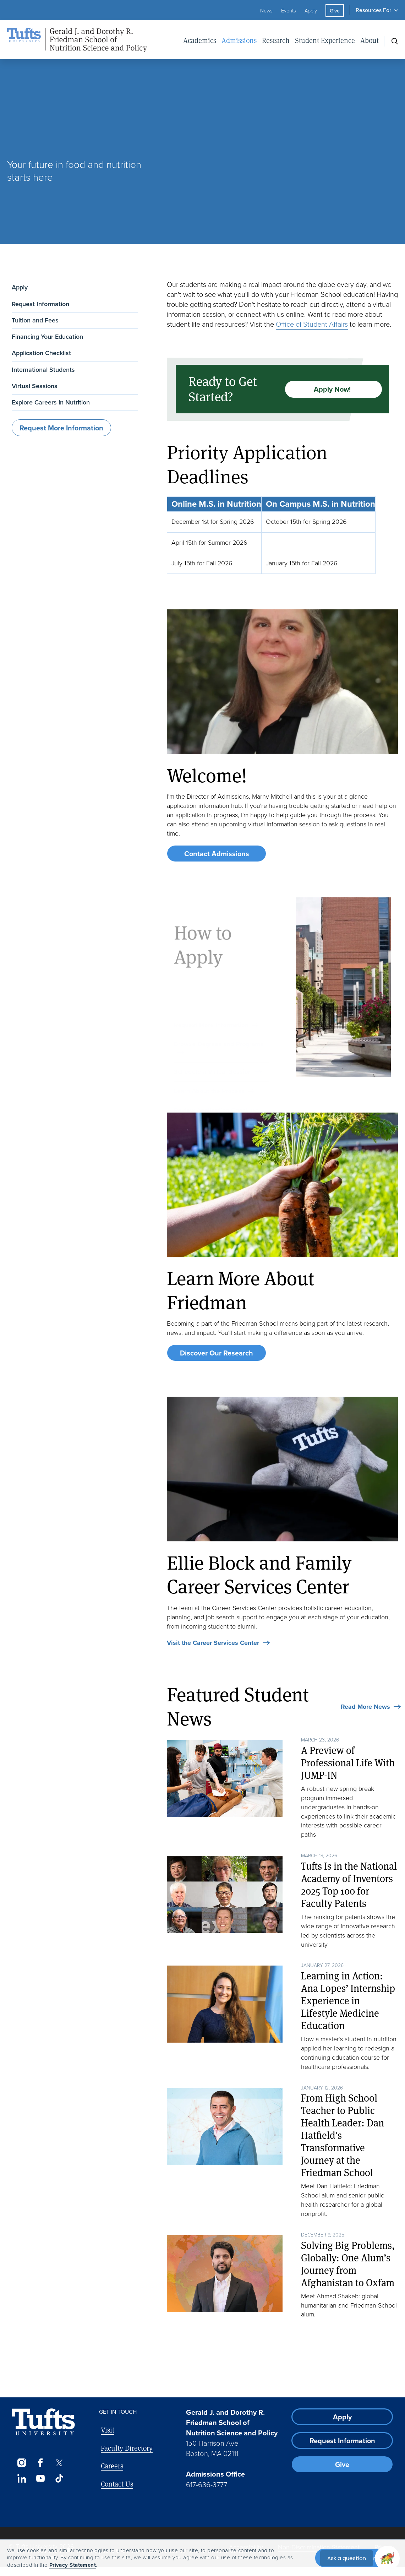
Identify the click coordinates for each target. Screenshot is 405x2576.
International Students (43, 369)
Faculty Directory (127, 2448)
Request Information (40, 304)
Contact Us (117, 2484)
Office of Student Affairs (312, 324)
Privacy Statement (72, 2565)
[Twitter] (59, 2462)
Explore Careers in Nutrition (51, 402)
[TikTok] (59, 2478)
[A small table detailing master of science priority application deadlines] (282, 535)
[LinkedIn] (21, 2478)
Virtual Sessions (35, 386)
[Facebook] (40, 2462)
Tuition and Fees (35, 320)
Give (335, 11)
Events (288, 11)
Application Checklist (41, 353)
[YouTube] (40, 2478)
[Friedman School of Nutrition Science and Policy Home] (85, 40)
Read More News (365, 1707)
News (266, 11)
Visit (107, 2430)
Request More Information (61, 428)
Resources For (373, 10)
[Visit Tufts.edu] (43, 2422)
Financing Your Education (47, 336)
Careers (112, 2466)
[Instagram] (21, 2462)
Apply (311, 11)
